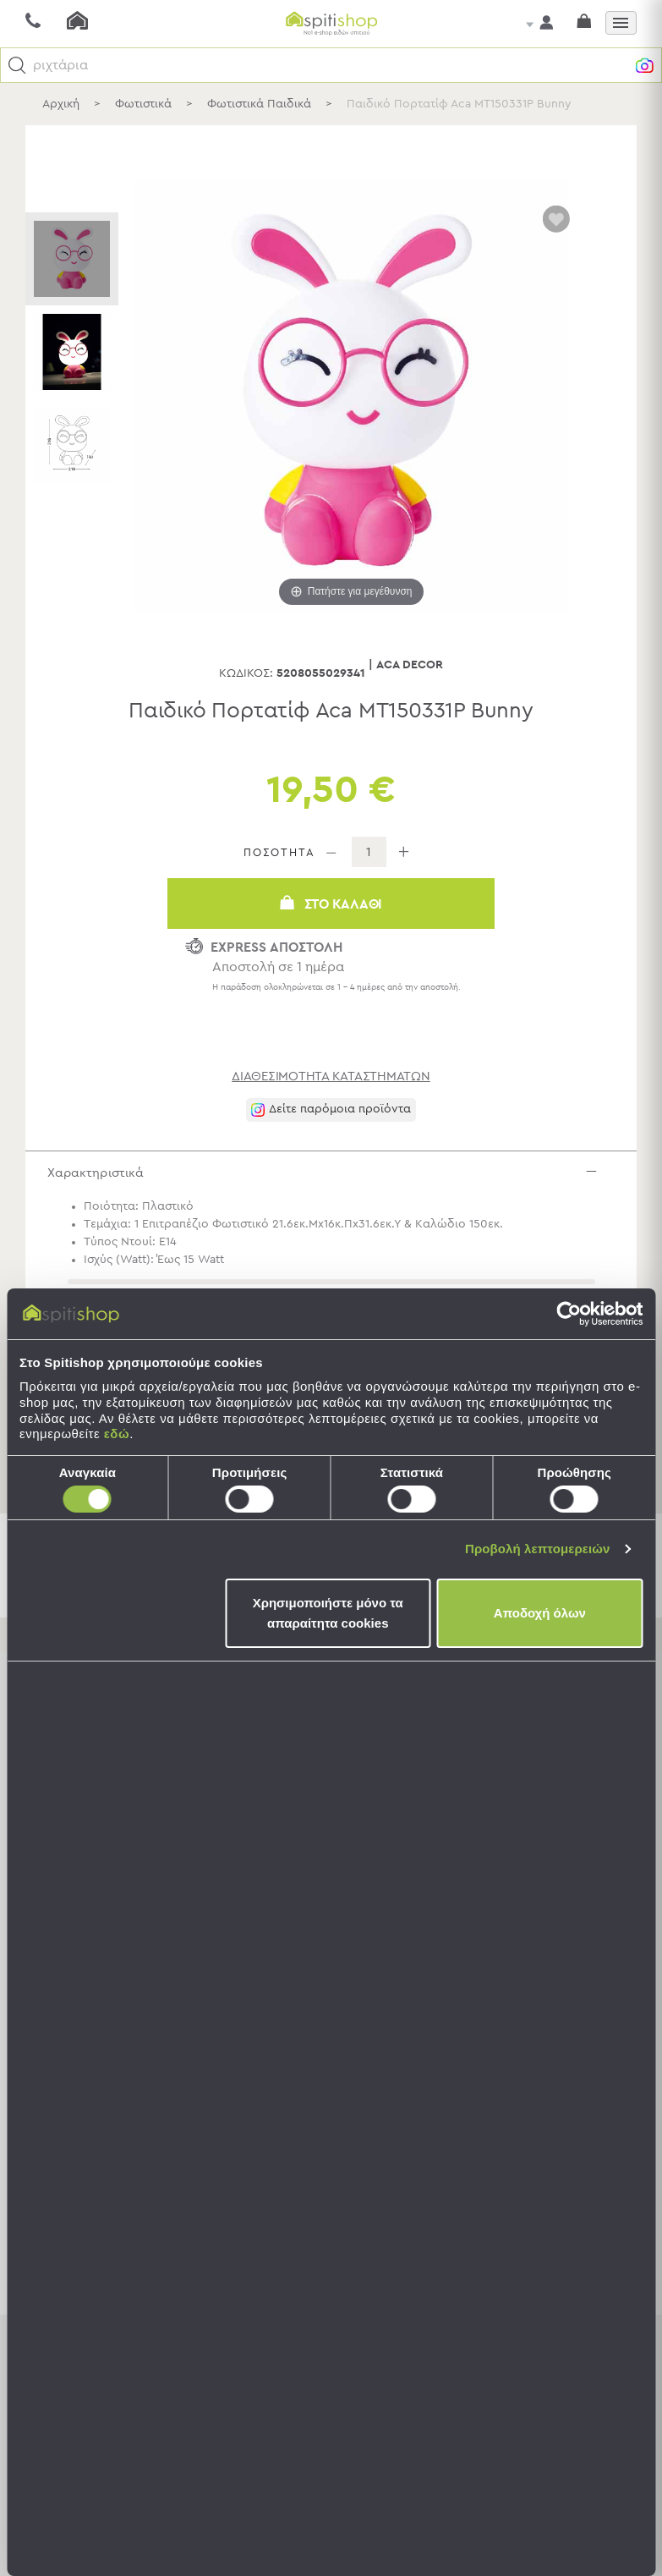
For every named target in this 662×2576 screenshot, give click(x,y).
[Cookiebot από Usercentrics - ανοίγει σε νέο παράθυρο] (569, 1313)
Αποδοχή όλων (540, 1613)
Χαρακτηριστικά (335, 1176)
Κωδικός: (246, 673)
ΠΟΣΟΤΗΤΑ (279, 853)
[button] (17, 65)
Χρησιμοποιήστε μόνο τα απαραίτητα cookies (328, 1613)
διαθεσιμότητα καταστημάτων (331, 1076)
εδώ (116, 1433)
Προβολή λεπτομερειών (537, 1548)
